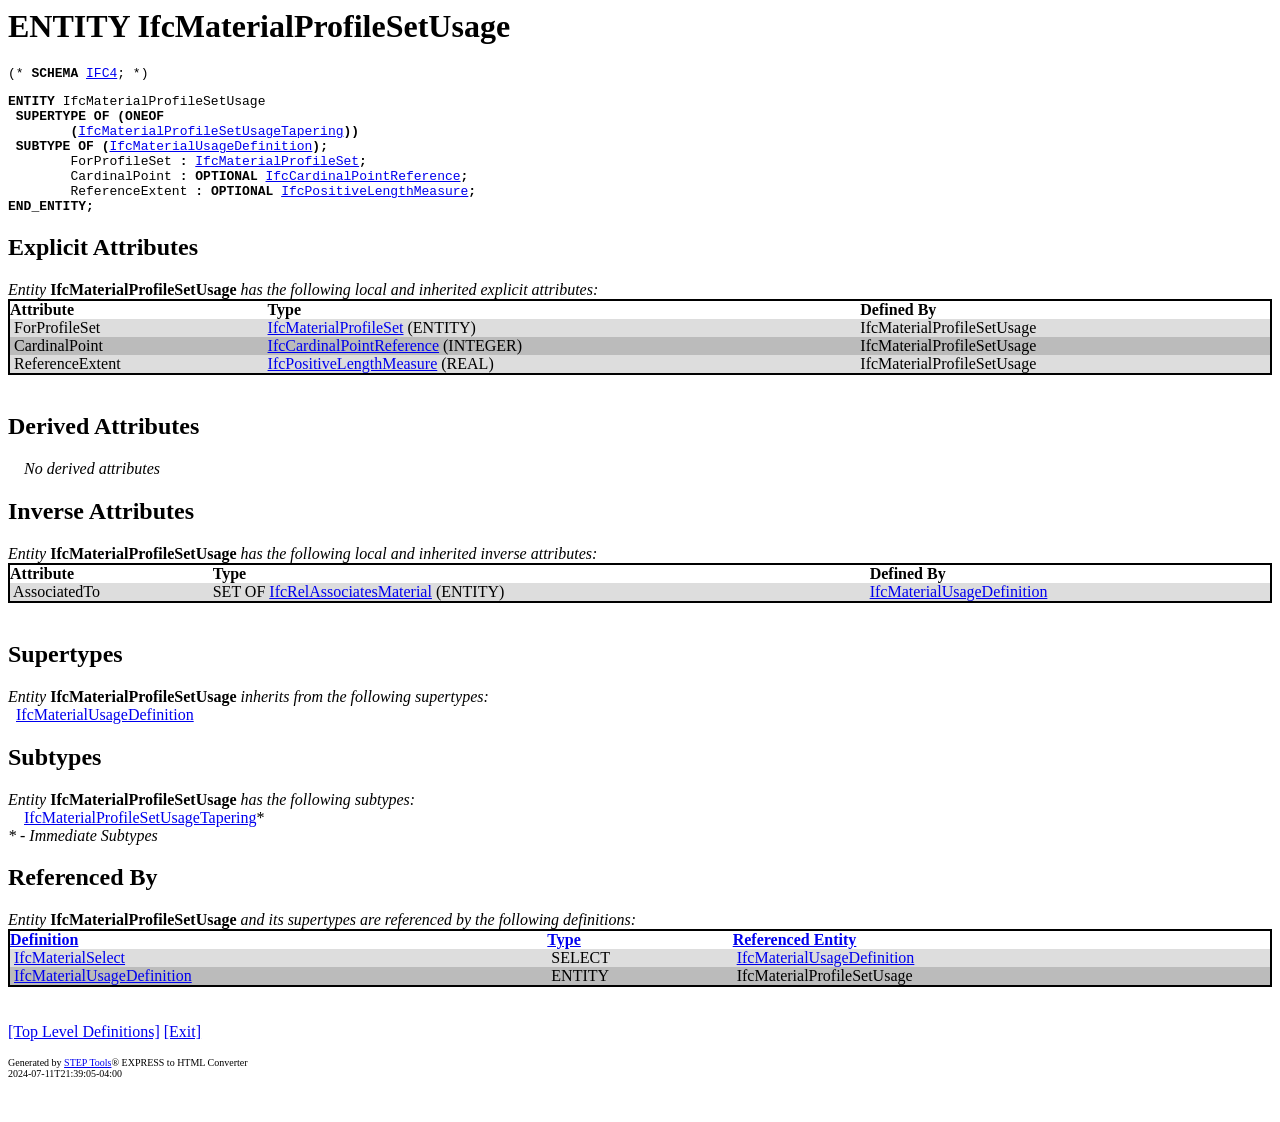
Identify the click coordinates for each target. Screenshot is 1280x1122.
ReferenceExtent (128, 214)
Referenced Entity (795, 966)
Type (563, 966)
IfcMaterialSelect (69, 984)
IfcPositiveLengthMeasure (374, 214)
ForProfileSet (120, 178)
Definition (44, 966)
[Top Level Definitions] (84, 1058)
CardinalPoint (120, 196)
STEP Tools (87, 1089)
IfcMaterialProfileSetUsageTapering (210, 142)
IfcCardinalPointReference (362, 196)
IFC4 (101, 75)
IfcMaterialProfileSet (277, 178)
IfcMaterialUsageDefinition (210, 160)
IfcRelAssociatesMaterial (350, 618)
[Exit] (182, 1058)
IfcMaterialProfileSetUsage (164, 106)
